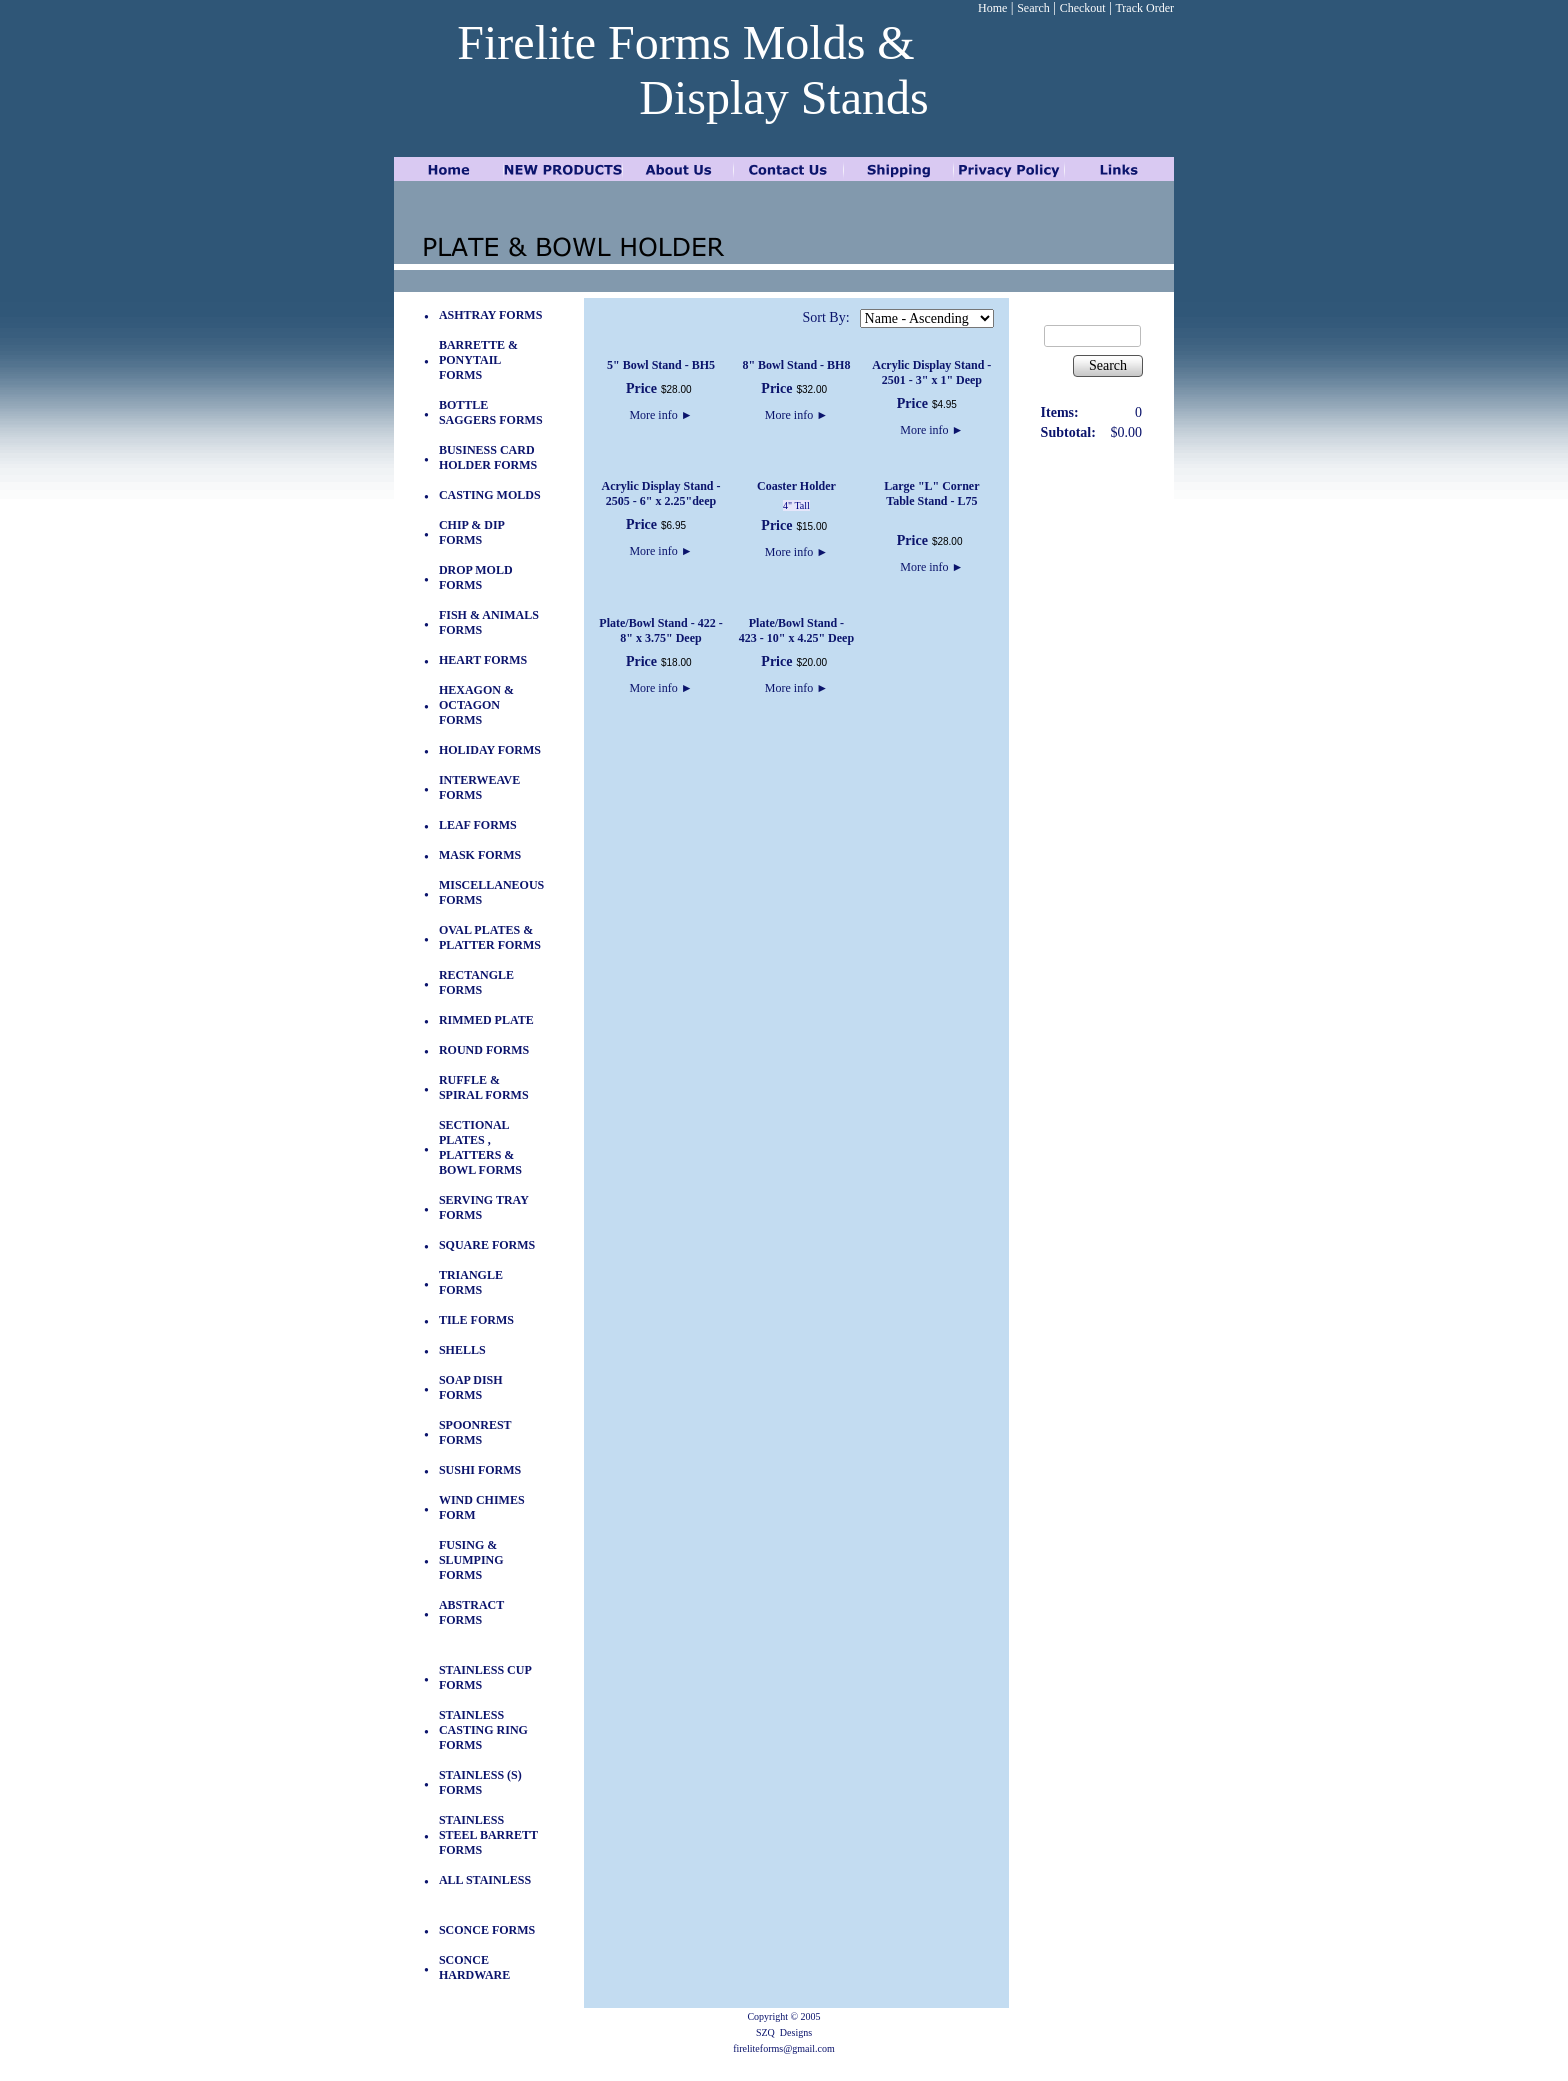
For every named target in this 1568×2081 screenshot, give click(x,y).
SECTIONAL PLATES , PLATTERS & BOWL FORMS (480, 1147)
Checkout (1083, 8)
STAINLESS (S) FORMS (480, 1782)
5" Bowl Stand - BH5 (661, 365)
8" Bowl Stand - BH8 (796, 365)
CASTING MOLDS (490, 495)
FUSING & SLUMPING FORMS (471, 1560)
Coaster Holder (796, 486)
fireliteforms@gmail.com (784, 2048)
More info (660, 415)
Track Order (1144, 8)
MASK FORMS (480, 855)
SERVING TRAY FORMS (484, 1207)
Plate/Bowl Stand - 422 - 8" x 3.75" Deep (660, 630)
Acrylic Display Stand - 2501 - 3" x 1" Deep (931, 372)
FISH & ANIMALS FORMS (489, 622)
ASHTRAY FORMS (490, 315)
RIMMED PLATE (486, 1020)
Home (992, 8)
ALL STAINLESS (485, 1880)
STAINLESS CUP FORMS (485, 1677)
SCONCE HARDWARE (474, 1967)
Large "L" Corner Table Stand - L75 (931, 493)
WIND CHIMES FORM (482, 1507)
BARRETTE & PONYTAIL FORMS (478, 360)
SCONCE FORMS (487, 1930)
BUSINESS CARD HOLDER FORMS (488, 457)
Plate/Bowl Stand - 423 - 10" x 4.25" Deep (796, 630)
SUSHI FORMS (480, 1470)
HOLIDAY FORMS (490, 750)
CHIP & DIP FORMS (471, 532)
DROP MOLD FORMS (476, 577)
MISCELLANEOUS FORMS (491, 892)
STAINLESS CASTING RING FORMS (483, 1730)
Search (1033, 8)
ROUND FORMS (484, 1050)
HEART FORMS (483, 660)
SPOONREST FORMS (475, 1432)
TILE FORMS (476, 1320)
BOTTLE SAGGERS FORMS (491, 412)
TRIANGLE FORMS (471, 1282)
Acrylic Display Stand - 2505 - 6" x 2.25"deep (660, 493)
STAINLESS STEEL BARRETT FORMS (488, 1835)
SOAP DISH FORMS (471, 1387)
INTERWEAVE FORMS (479, 787)
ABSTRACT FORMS (471, 1612)
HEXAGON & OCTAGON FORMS (476, 705)
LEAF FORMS (478, 825)
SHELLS (462, 1350)
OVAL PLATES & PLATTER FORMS (490, 937)
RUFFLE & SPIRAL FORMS (484, 1087)
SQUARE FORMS (487, 1245)
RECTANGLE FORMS (476, 982)
